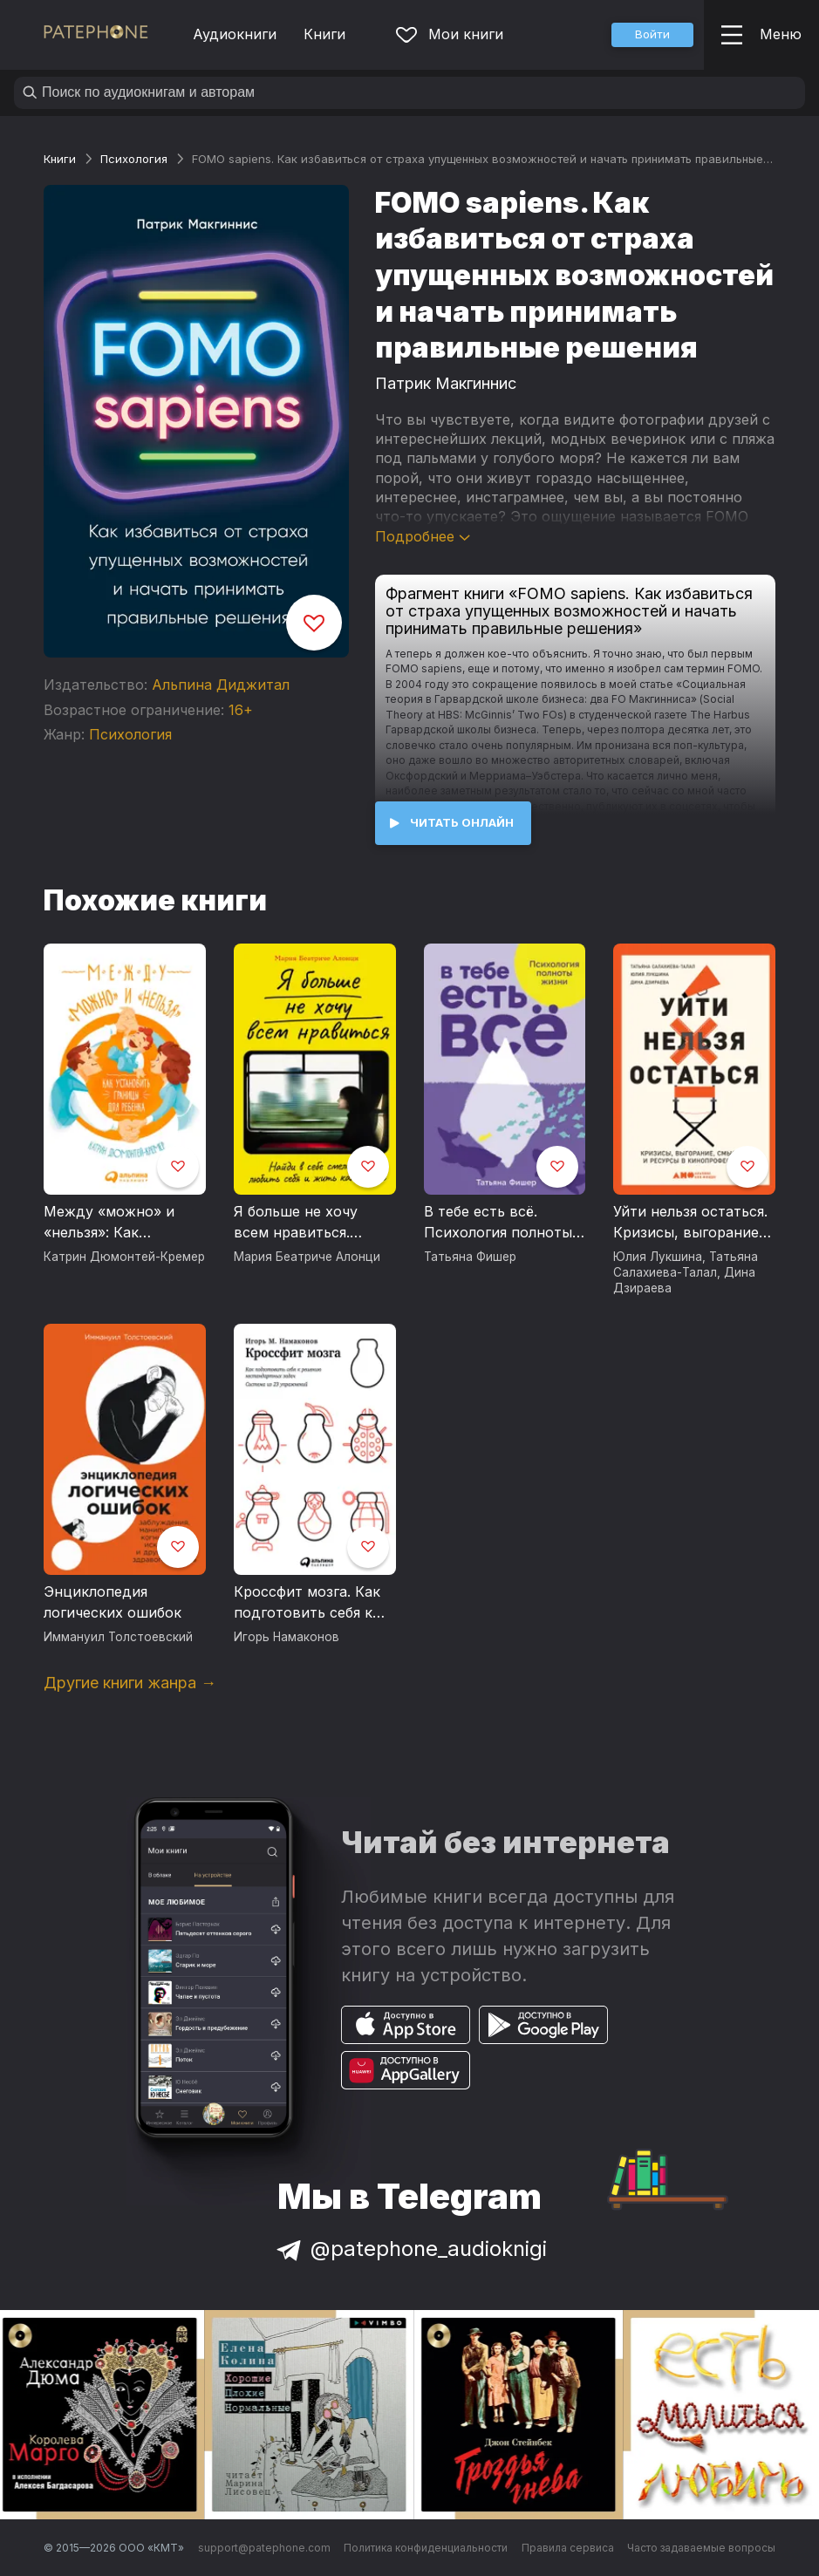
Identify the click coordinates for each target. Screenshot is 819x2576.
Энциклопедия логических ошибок (112, 1602)
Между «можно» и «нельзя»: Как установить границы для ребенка (117, 1223)
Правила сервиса (568, 2547)
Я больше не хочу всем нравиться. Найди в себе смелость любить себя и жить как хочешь (313, 1223)
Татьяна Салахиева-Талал (685, 1264)
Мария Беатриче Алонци (307, 1257)
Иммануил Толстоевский (118, 1637)
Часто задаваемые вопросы (701, 2547)
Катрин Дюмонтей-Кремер (124, 1257)
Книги (324, 34)
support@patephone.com (264, 2547)
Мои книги (449, 34)
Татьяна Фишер (470, 1257)
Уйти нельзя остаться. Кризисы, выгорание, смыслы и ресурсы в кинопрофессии (690, 1223)
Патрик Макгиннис (445, 383)
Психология (133, 159)
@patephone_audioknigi (410, 2248)
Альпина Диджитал (221, 684)
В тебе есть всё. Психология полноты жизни (498, 1223)
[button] (652, 35)
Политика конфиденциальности (426, 2547)
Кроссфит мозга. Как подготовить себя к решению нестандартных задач (311, 1603)
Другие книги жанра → (130, 1682)
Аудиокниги (234, 34)
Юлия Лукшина (657, 1257)
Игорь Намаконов (286, 1637)
